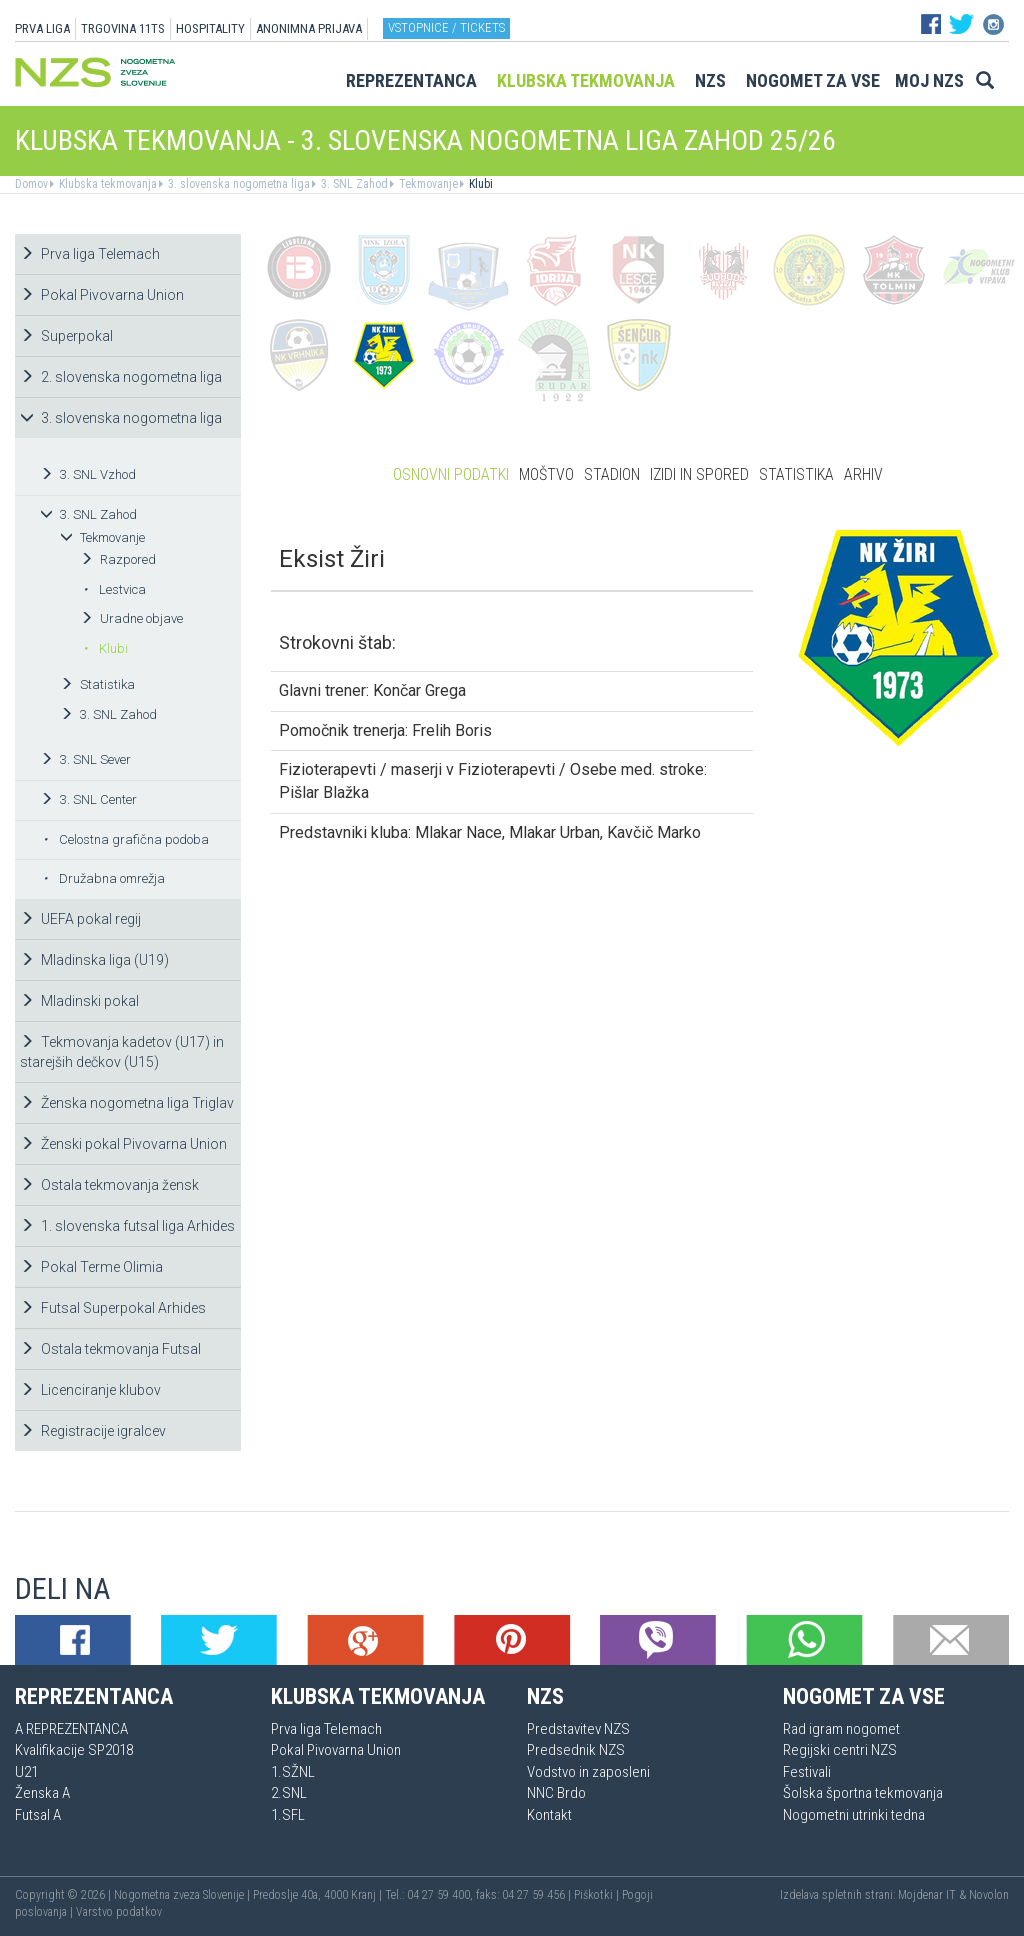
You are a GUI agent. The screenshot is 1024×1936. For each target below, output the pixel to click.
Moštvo (546, 474)
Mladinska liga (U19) (94, 960)
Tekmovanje (427, 184)
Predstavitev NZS (578, 1729)
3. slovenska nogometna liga (237, 184)
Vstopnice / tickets (446, 27)
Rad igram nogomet (841, 1729)
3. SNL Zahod (353, 184)
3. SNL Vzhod (88, 474)
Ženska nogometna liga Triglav (127, 1103)
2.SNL (289, 1793)
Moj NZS (929, 80)
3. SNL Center (88, 799)
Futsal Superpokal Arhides (113, 1308)
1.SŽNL (293, 1772)
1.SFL (288, 1815)
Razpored (118, 559)
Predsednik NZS (576, 1750)
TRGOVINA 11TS (123, 28)
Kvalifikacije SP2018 (74, 1750)
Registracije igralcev (93, 1431)
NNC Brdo (556, 1793)
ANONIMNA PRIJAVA (309, 28)
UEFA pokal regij (80, 919)
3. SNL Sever (85, 759)
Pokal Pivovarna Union (102, 295)
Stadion (612, 474)
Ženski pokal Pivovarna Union (123, 1144)
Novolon (989, 1895)
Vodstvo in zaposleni (588, 1772)
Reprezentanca (411, 80)
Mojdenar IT (927, 1895)
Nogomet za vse (813, 80)
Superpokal (66, 336)
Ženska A (42, 1793)
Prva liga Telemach (90, 254)
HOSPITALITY (210, 28)
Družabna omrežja (104, 878)
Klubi (479, 184)
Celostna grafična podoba (126, 839)
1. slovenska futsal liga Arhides (127, 1226)
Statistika (97, 684)
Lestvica (114, 589)
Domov (31, 184)
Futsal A (38, 1815)
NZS (710, 80)
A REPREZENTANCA (71, 1729)
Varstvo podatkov (119, 1912)
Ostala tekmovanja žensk (109, 1185)
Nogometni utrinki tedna (854, 1815)
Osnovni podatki (451, 474)
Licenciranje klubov (90, 1390)
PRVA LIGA (42, 28)
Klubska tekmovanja (586, 80)
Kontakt (549, 1815)
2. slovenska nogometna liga (121, 377)
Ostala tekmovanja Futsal (110, 1349)
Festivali (807, 1772)
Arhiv (863, 474)
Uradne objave (131, 618)
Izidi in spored (699, 474)
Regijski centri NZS (840, 1750)
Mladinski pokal (79, 1001)
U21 (26, 1772)
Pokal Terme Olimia (91, 1267)
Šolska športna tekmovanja (863, 1793)
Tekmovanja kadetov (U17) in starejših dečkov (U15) (122, 1052)
